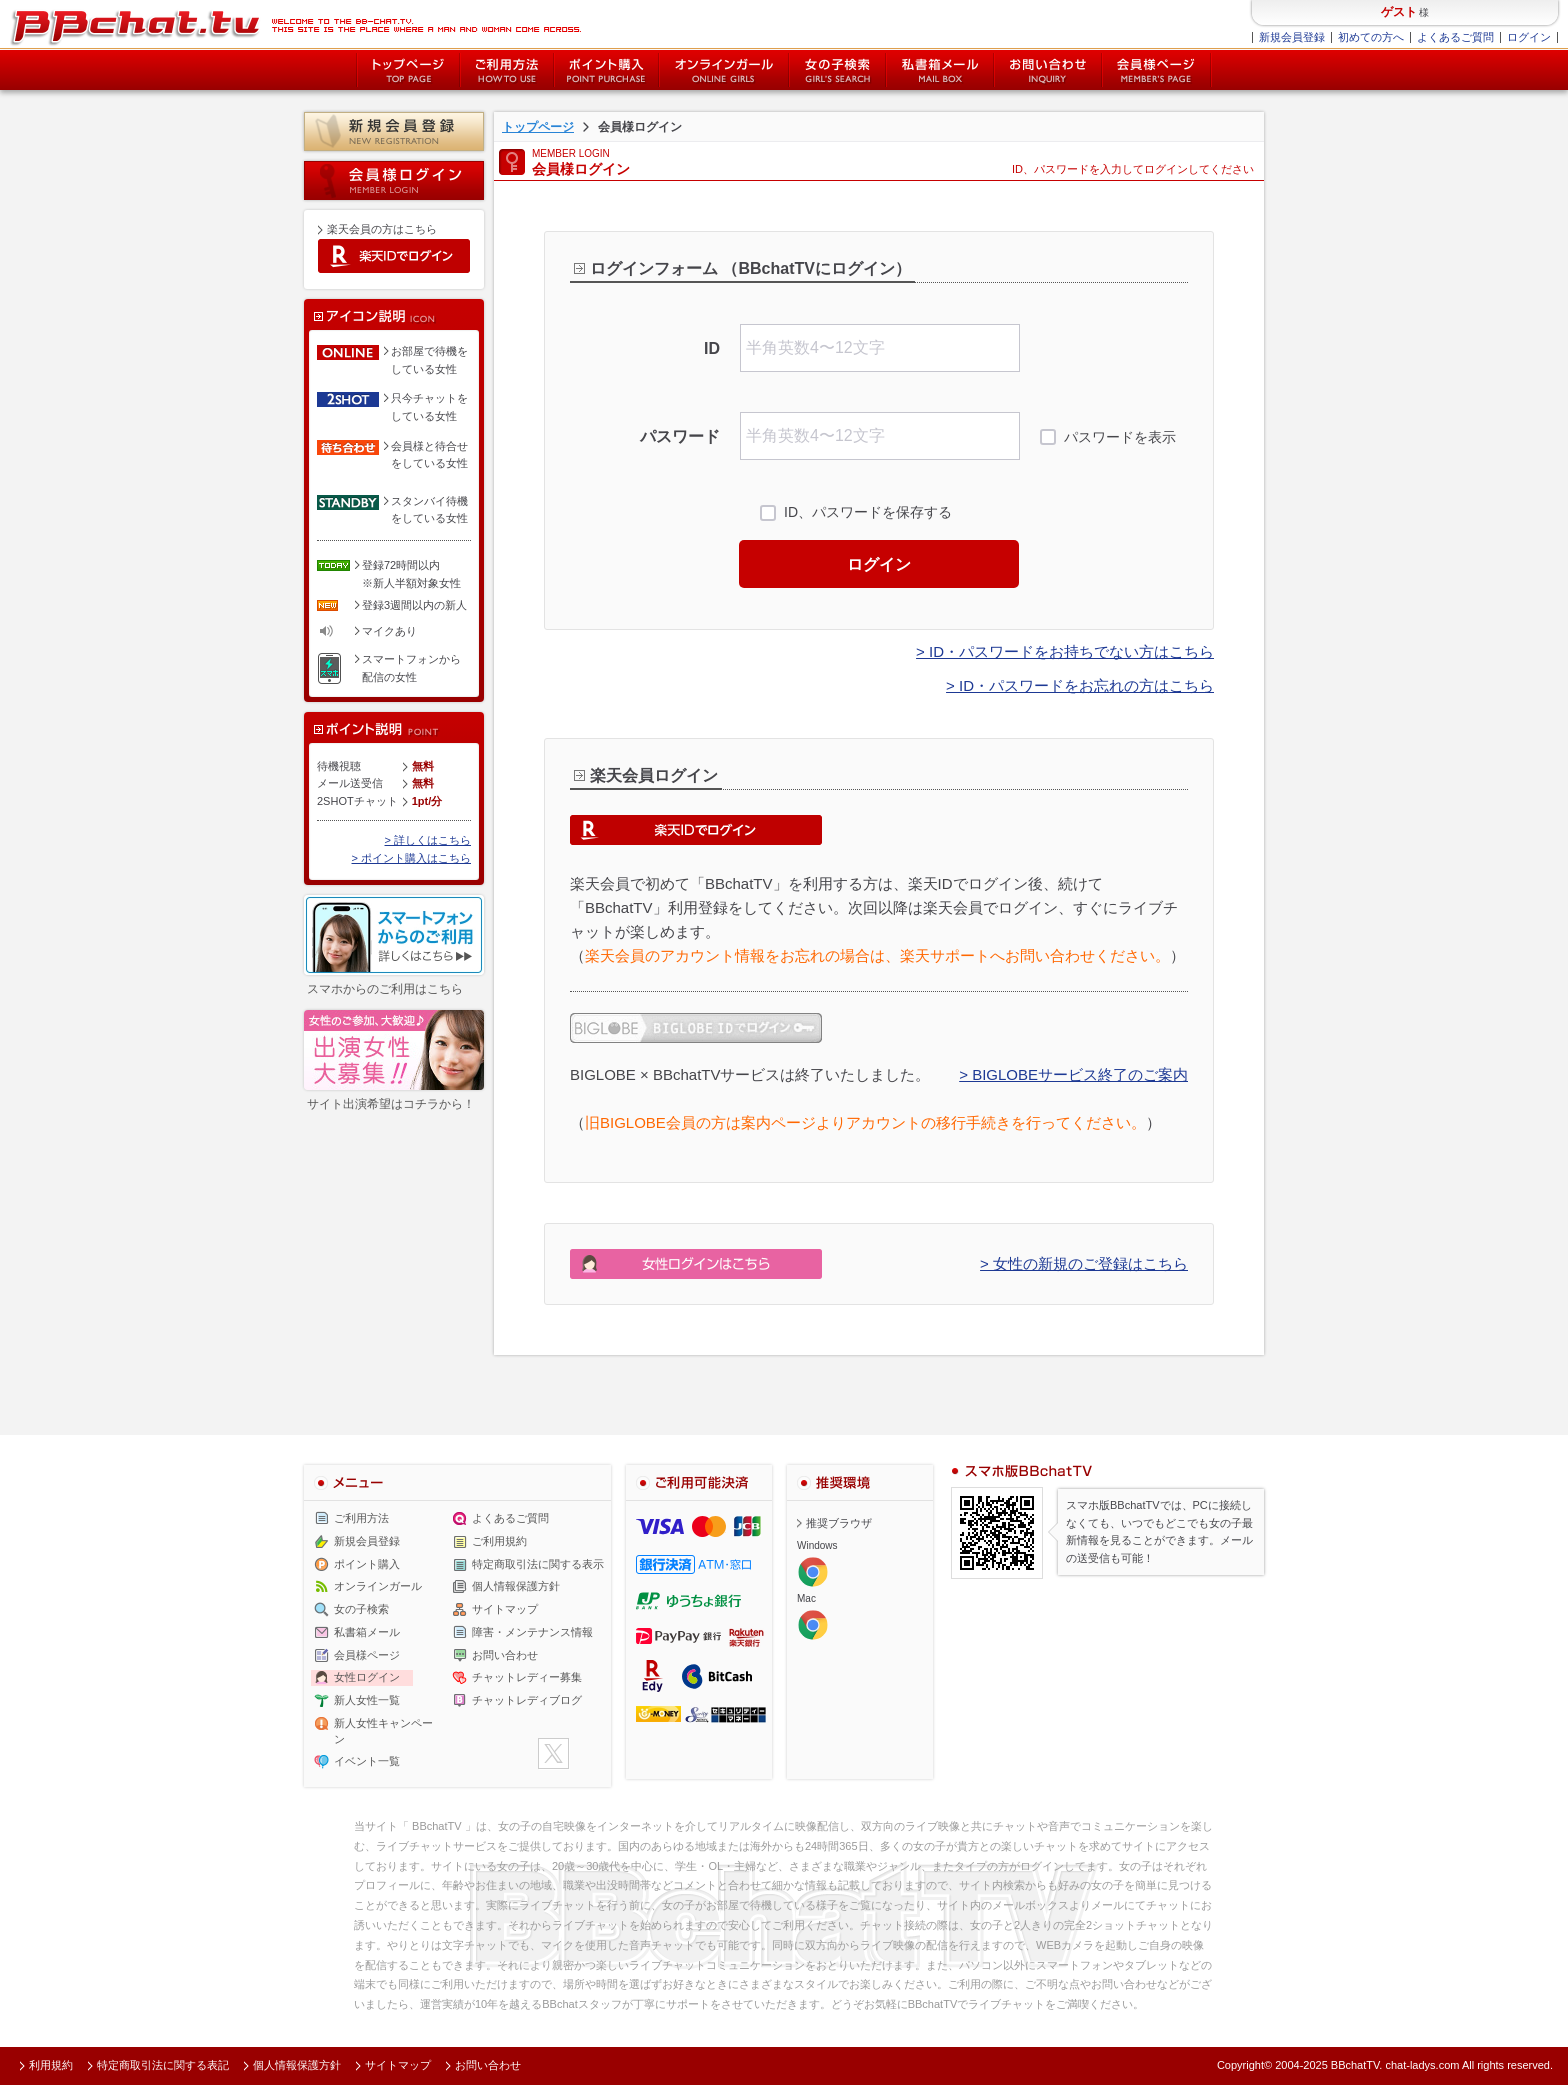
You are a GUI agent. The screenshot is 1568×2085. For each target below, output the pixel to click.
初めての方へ (1371, 37)
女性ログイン (367, 1678)
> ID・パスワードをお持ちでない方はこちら (1065, 651)
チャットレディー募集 (527, 1678)
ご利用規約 (499, 1541)
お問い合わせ (1048, 70)
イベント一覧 (367, 1762)
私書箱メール (940, 70)
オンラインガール (378, 1587)
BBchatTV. (1357, 2065)
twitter (553, 1753)
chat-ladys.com (1422, 2065)
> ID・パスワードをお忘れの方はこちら (1080, 685)
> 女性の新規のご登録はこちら (1084, 1263)
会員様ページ (1157, 70)
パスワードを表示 (1120, 437)
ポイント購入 (606, 70)
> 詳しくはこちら (428, 840)
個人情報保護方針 (516, 1587)
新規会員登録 (1292, 37)
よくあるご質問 (1455, 37)
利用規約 (51, 2065)
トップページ (408, 70)
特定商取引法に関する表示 (538, 1564)
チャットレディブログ (527, 1700)
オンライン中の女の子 (724, 70)
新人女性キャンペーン (383, 1731)
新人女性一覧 (367, 1700)
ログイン (1529, 37)
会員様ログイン (394, 180)
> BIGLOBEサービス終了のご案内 (1073, 1074)
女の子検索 (837, 70)
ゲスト (1399, 12)
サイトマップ (505, 1609)
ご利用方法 (507, 70)
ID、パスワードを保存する (868, 512)
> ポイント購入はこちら (411, 858)
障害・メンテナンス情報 (532, 1632)
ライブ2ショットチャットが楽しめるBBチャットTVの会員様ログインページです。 (295, 25)
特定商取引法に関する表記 (163, 2065)
